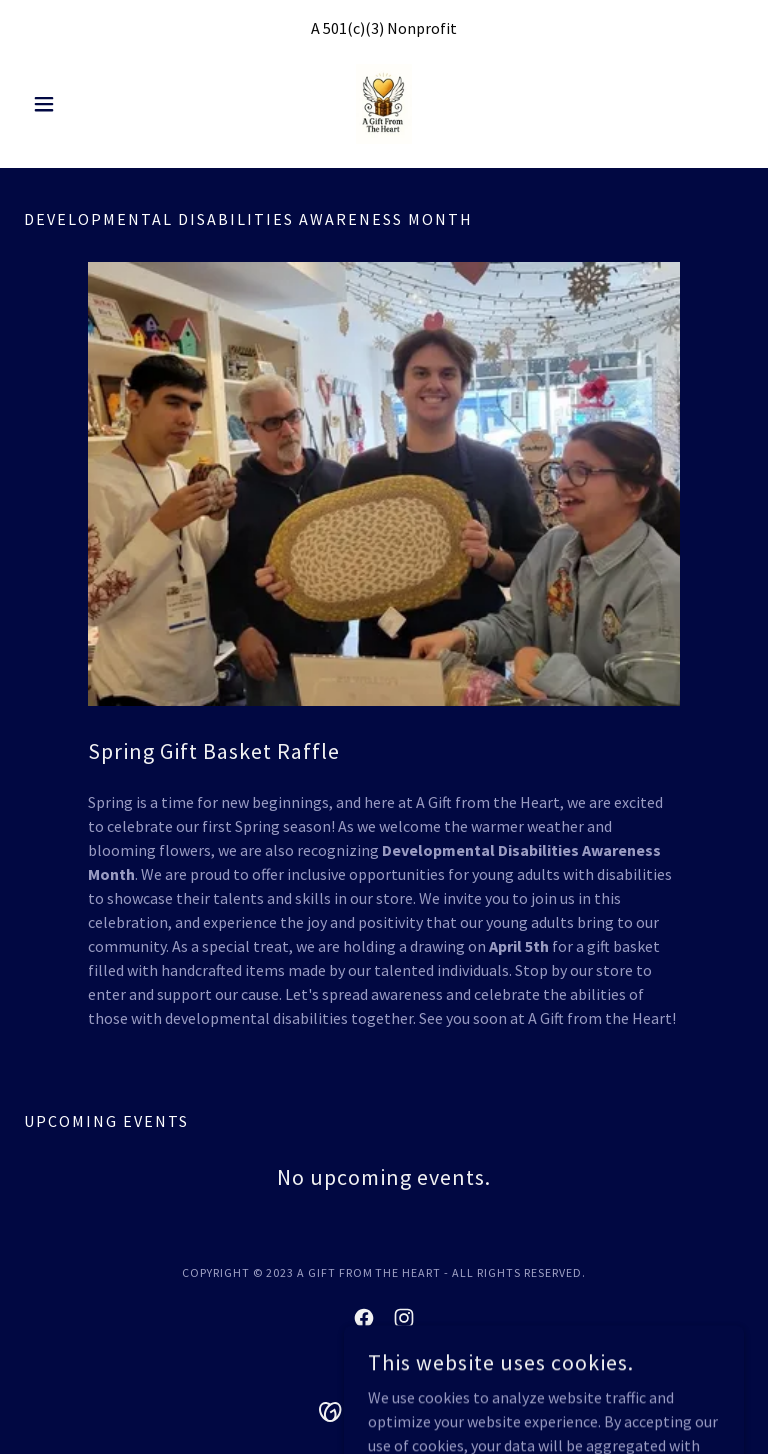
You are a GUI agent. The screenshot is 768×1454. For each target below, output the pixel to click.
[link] (384, 104)
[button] (78, 104)
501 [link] (335, 28)
